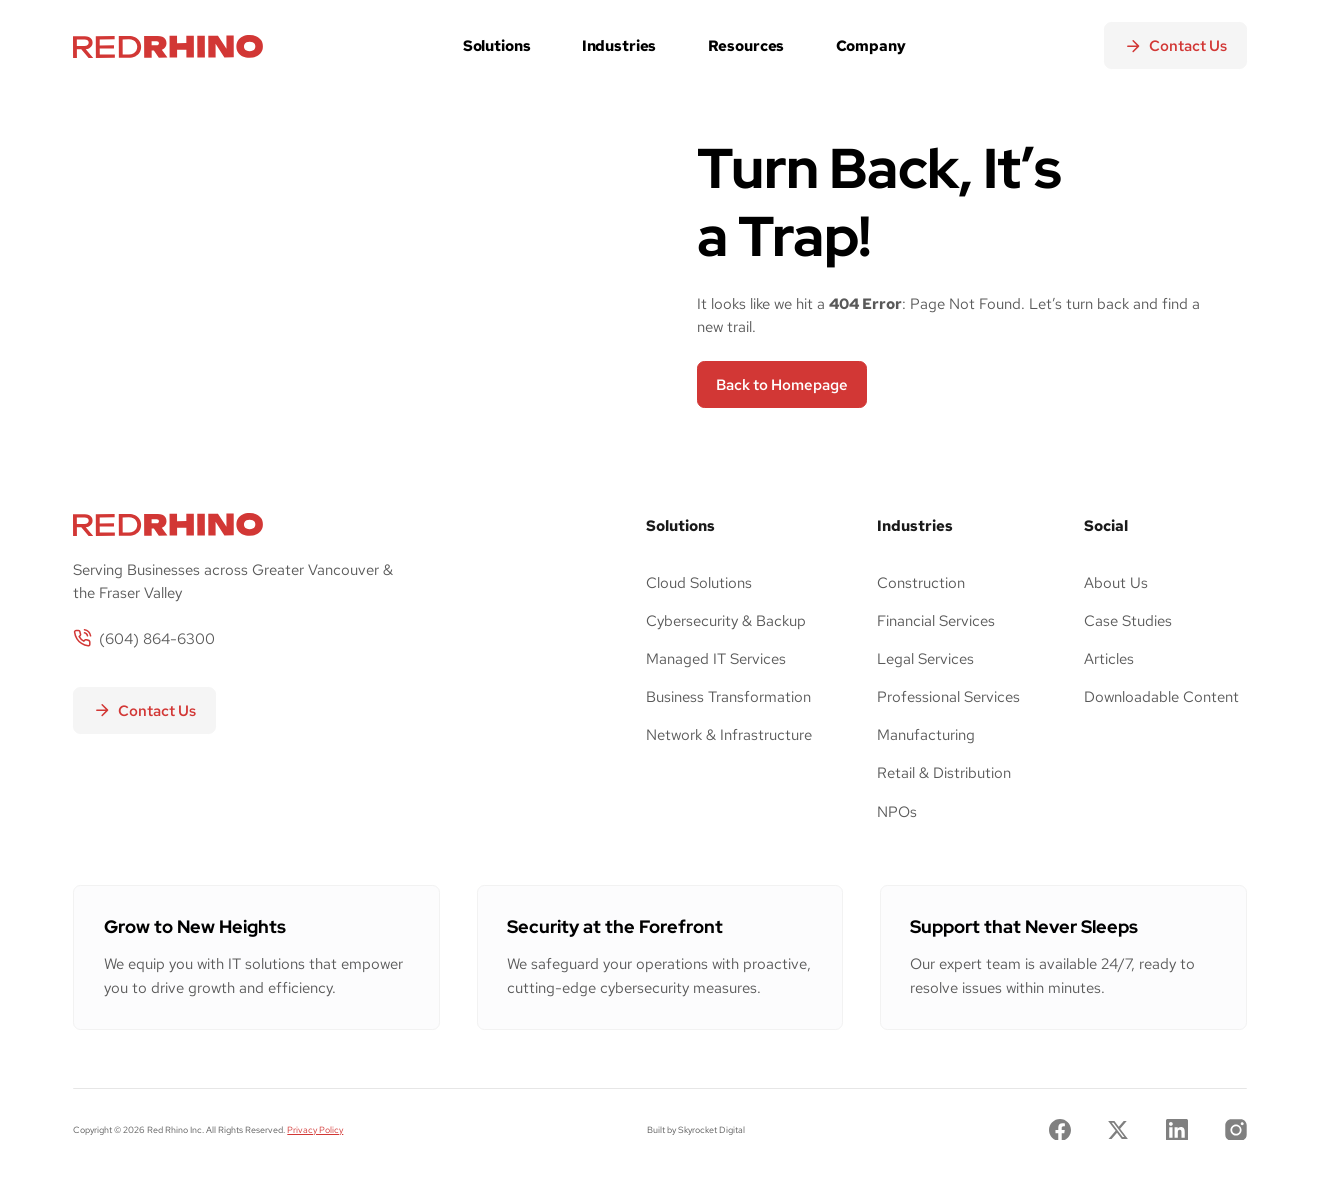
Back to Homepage (782, 384)
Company (871, 45)
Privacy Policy (315, 1129)
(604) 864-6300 (157, 638)
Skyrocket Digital (711, 1129)
